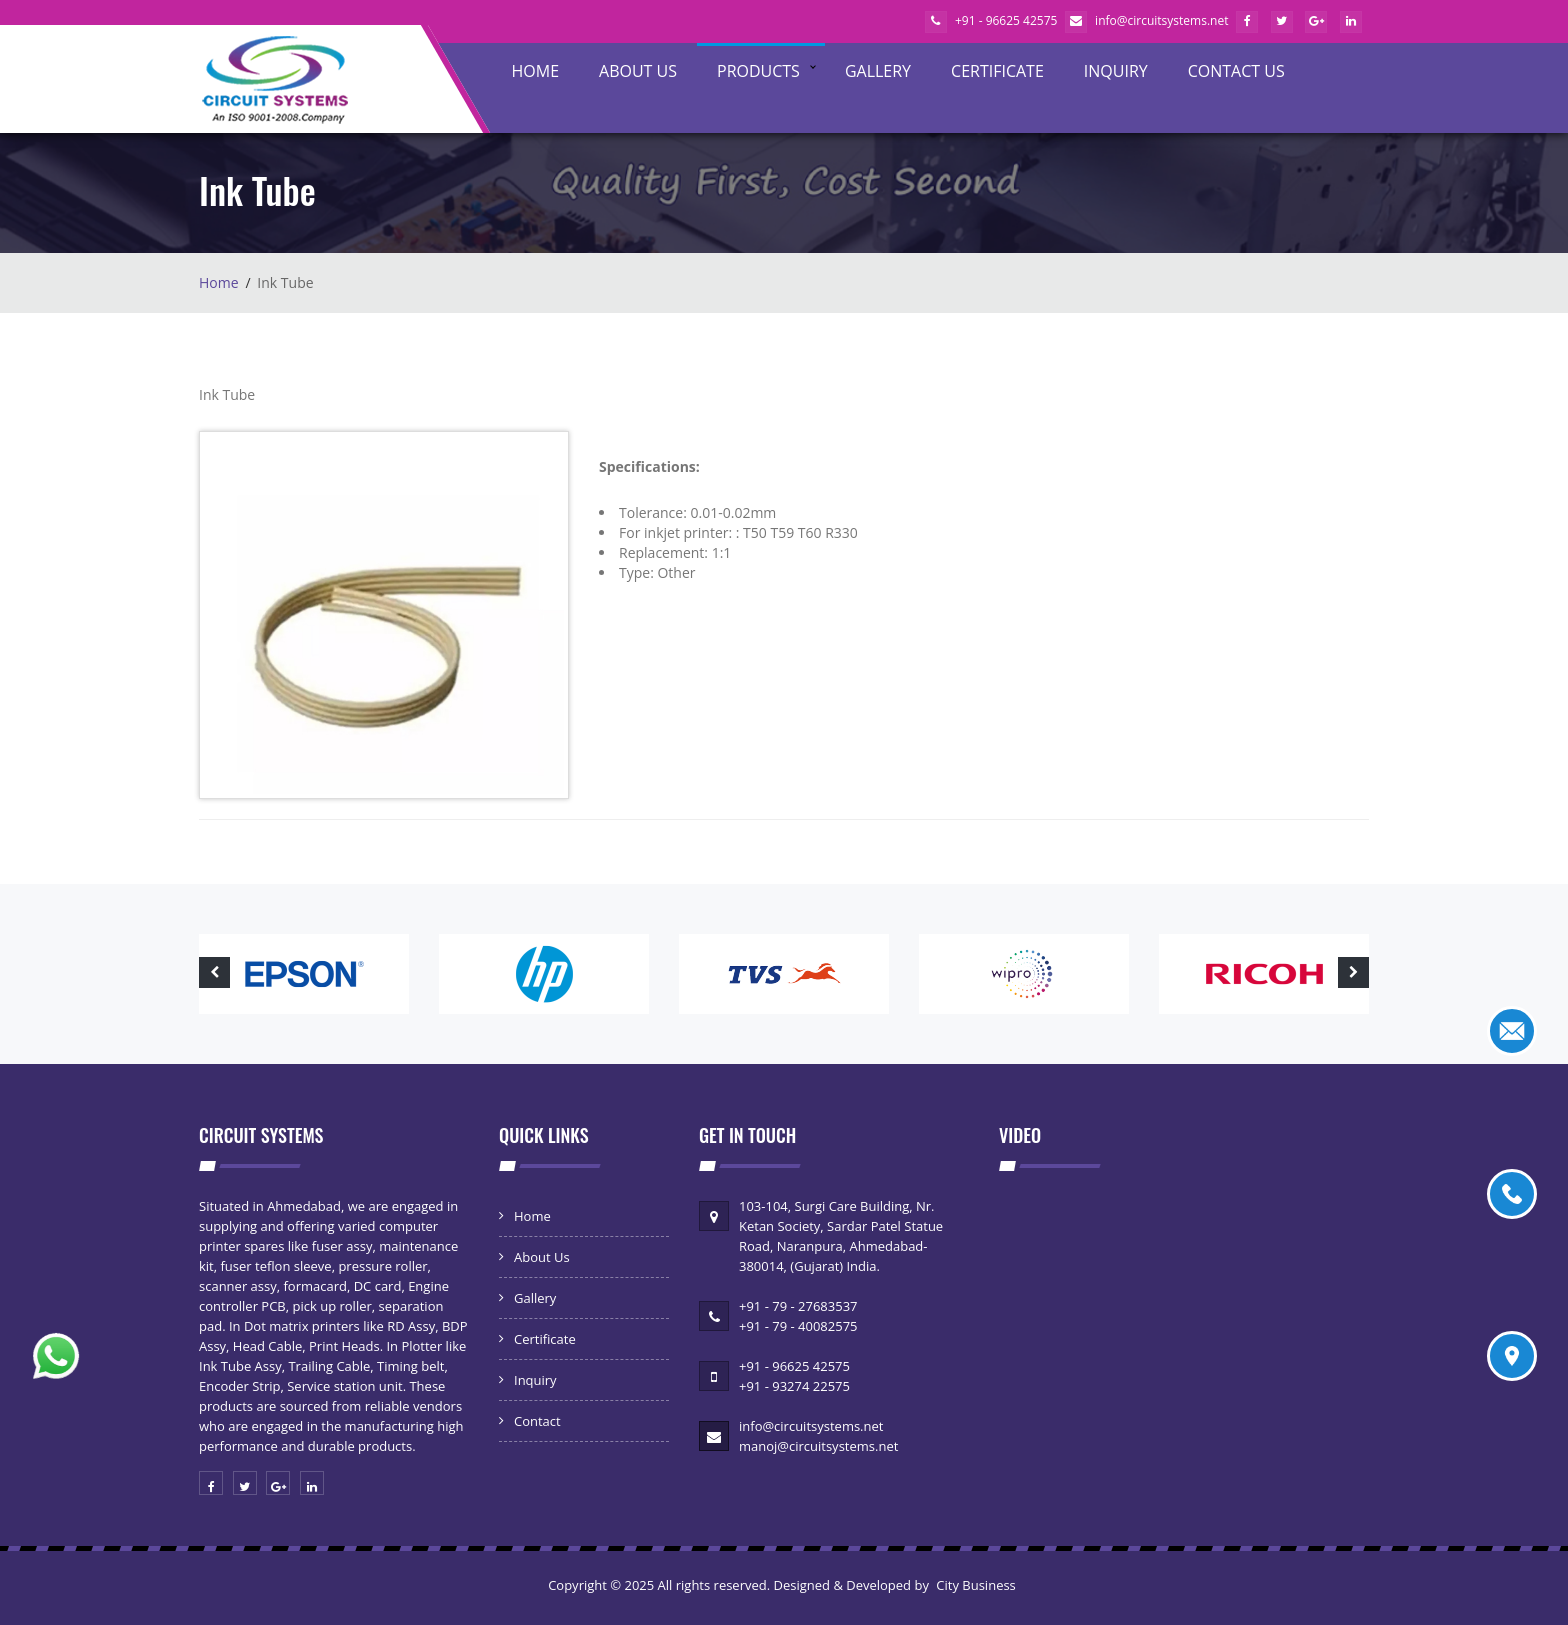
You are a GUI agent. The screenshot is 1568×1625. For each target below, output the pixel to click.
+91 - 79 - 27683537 (798, 1306)
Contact (537, 1421)
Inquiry (1116, 71)
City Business (976, 1585)
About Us (638, 71)
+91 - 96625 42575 (991, 20)
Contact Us (1236, 71)
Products (758, 71)
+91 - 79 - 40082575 (798, 1326)
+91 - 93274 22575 (794, 1386)
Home (536, 71)
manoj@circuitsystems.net (818, 1446)
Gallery (878, 71)
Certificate (997, 71)
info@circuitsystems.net (1146, 20)
